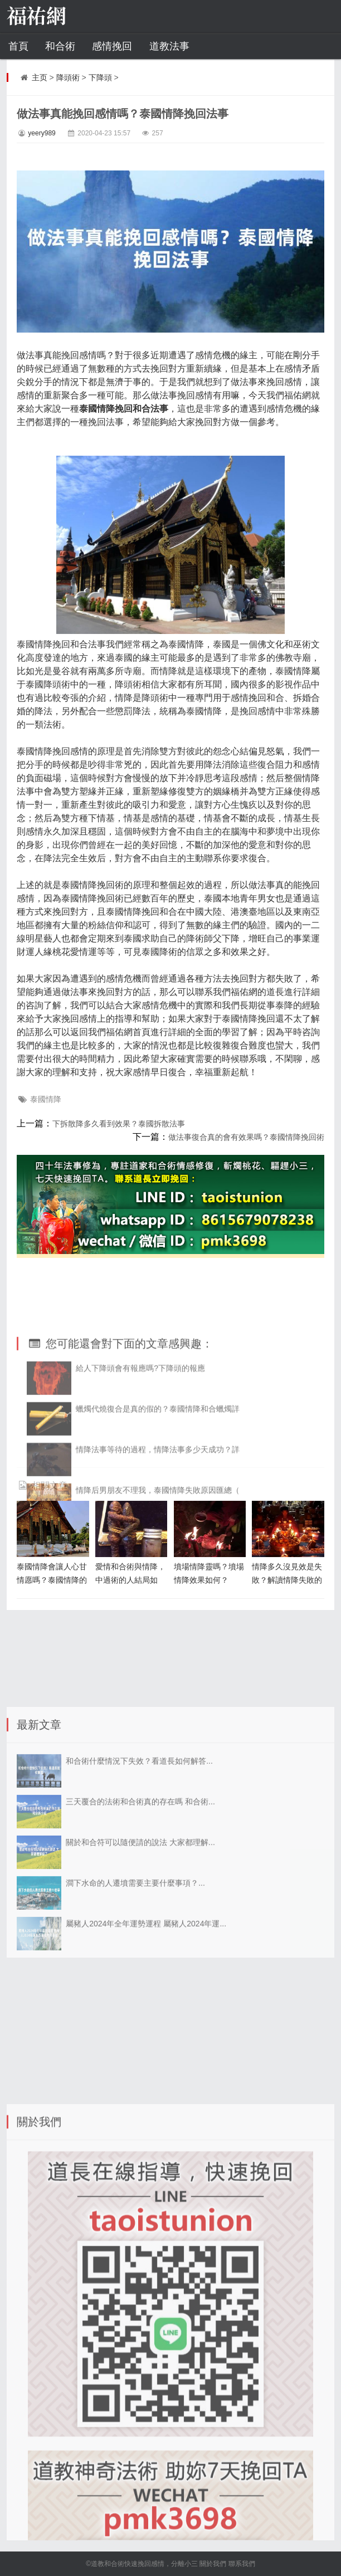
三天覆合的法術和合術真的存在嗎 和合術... (140, 1883)
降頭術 (68, 77)
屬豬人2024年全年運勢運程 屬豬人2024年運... (146, 2005)
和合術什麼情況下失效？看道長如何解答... (139, 1842)
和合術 (60, 46)
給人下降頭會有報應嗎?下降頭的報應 (140, 1432)
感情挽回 (112, 46)
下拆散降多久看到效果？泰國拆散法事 (118, 1123)
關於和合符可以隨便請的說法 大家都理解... (140, 1923)
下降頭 (100, 77)
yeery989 (41, 133)
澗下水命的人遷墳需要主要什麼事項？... (135, 1964)
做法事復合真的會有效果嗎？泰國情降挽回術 (246, 1137)
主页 (39, 77)
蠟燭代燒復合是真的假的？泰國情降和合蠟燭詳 (158, 1472)
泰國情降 (45, 1099)
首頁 (18, 46)
